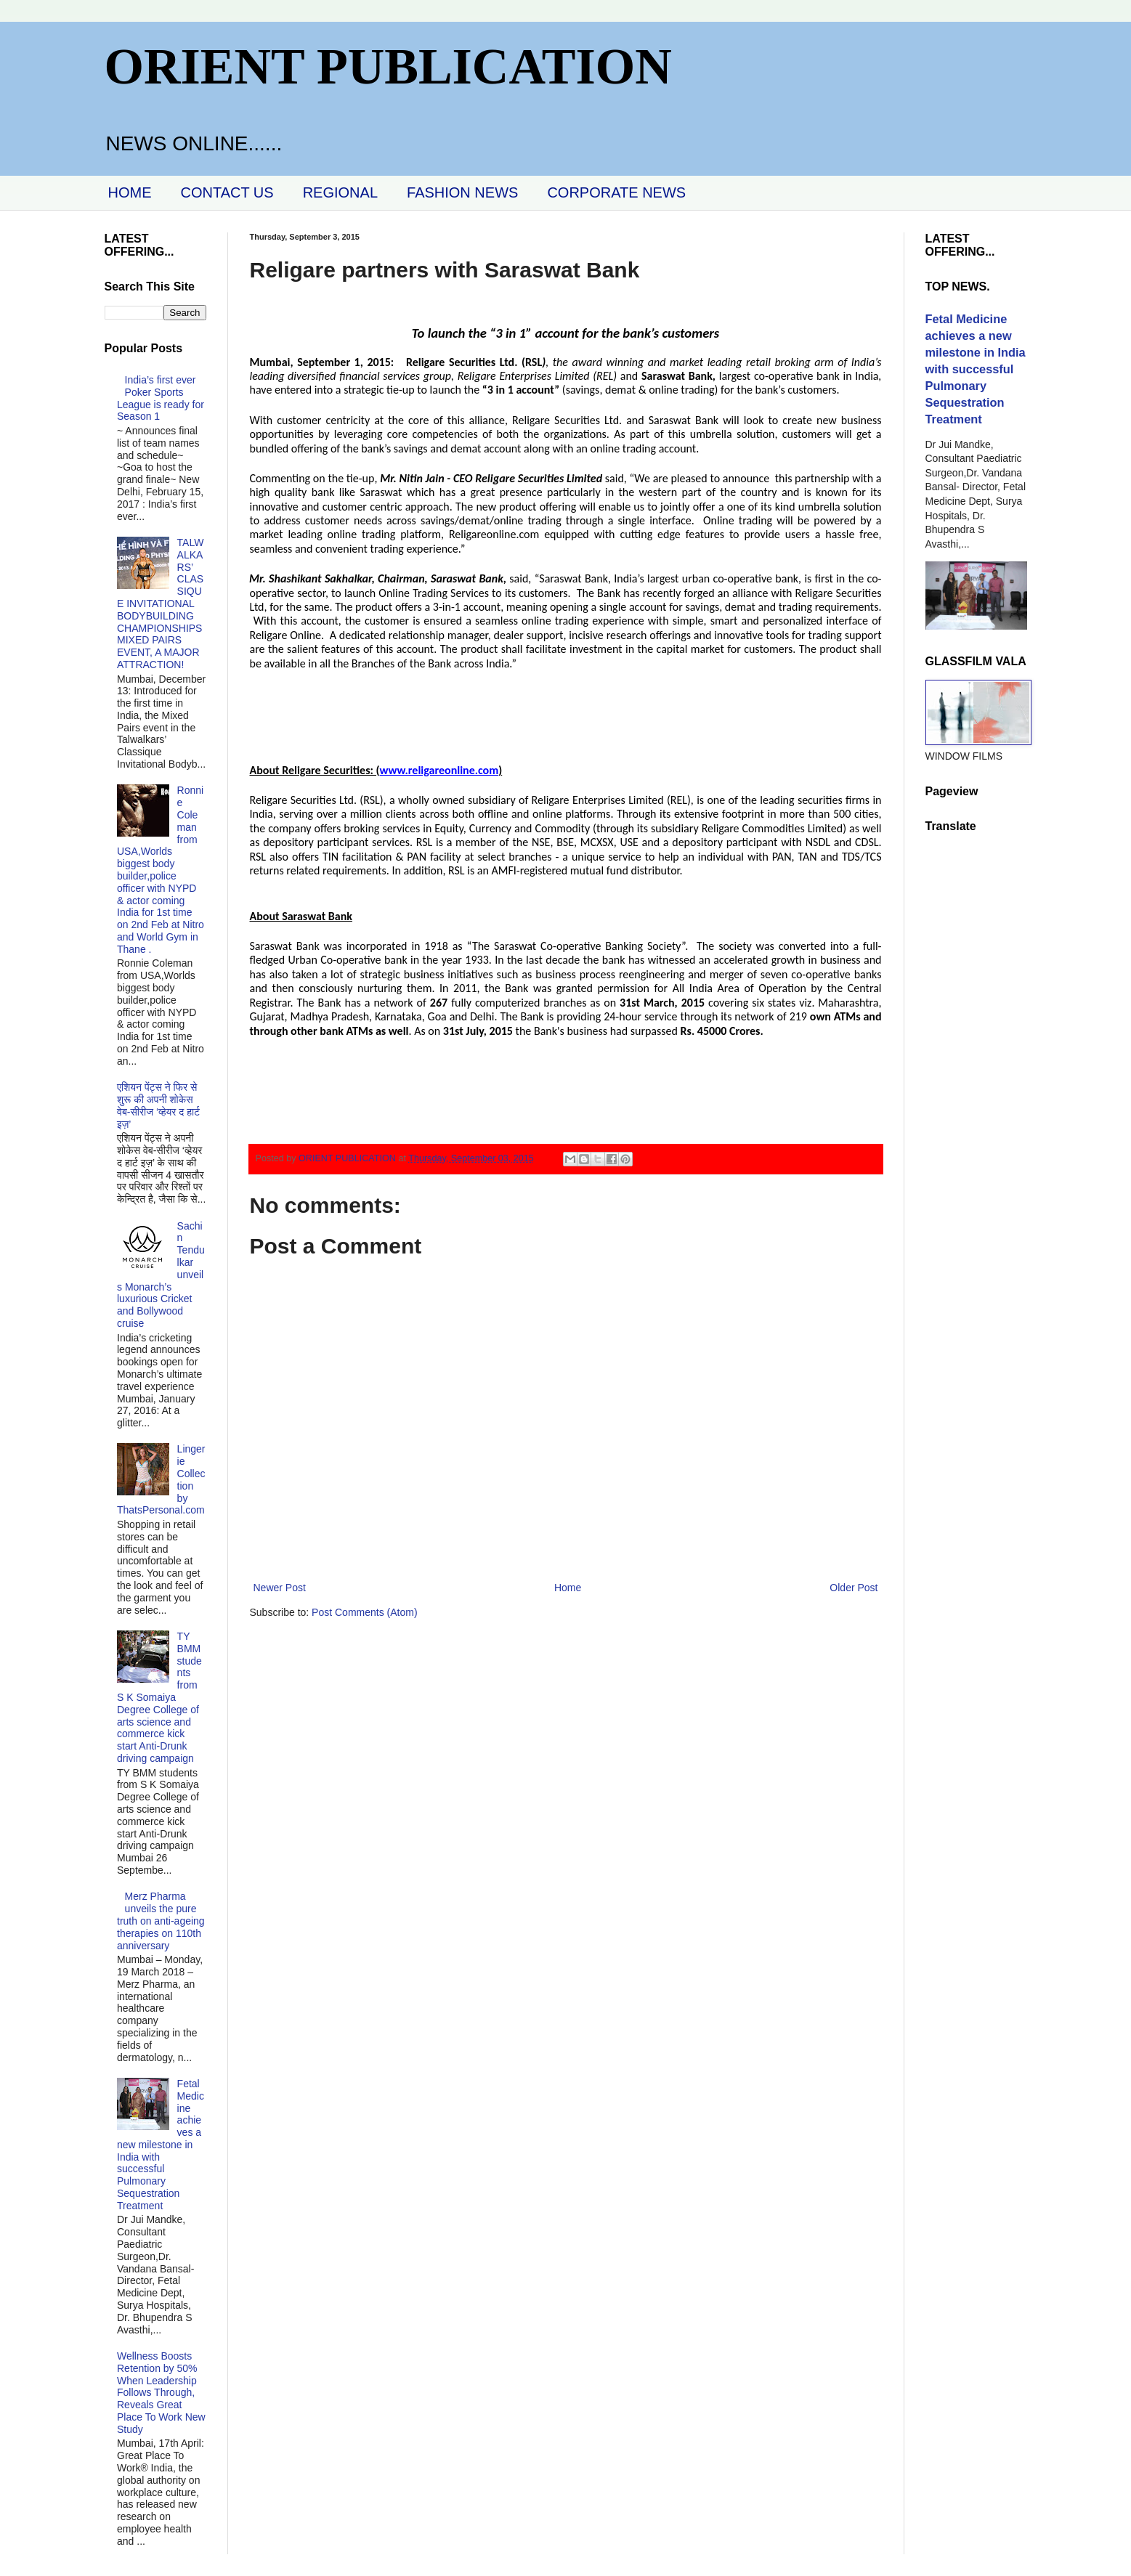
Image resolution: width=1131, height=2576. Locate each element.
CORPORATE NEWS (616, 192)
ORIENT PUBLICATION (388, 66)
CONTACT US (227, 192)
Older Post (853, 1587)
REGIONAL (340, 192)
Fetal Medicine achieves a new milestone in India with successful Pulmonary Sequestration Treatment (160, 2144)
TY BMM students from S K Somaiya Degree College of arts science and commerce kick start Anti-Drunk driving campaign (159, 1697)
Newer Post (280, 1587)
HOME (130, 192)
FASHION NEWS (462, 192)
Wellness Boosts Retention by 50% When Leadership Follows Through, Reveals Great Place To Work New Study (161, 2392)
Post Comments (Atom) (364, 1612)
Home (567, 1587)
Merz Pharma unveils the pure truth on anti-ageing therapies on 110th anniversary (161, 1920)
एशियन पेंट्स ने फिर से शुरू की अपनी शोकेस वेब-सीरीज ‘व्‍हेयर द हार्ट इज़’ (158, 1105)
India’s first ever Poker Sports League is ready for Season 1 (160, 398)
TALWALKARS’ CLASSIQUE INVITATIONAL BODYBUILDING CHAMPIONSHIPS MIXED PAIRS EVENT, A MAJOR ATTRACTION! (160, 603)
